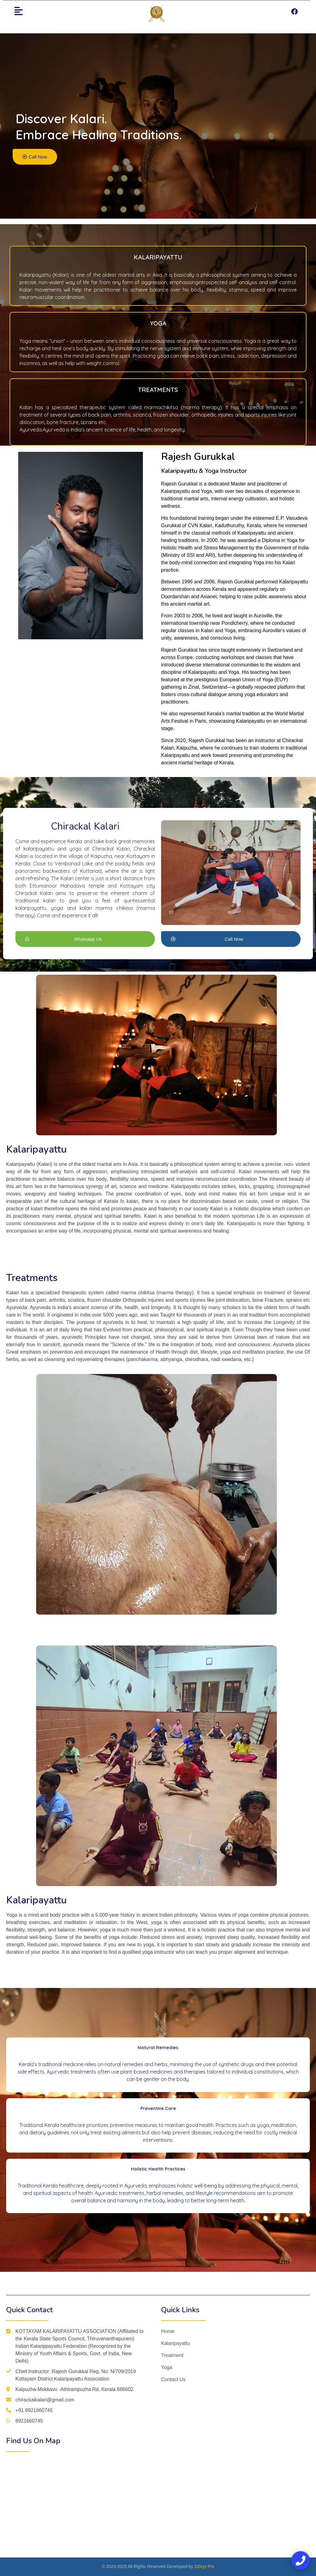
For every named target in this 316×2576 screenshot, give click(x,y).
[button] (35, 157)
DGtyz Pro (204, 2566)
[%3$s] (82, 2505)
